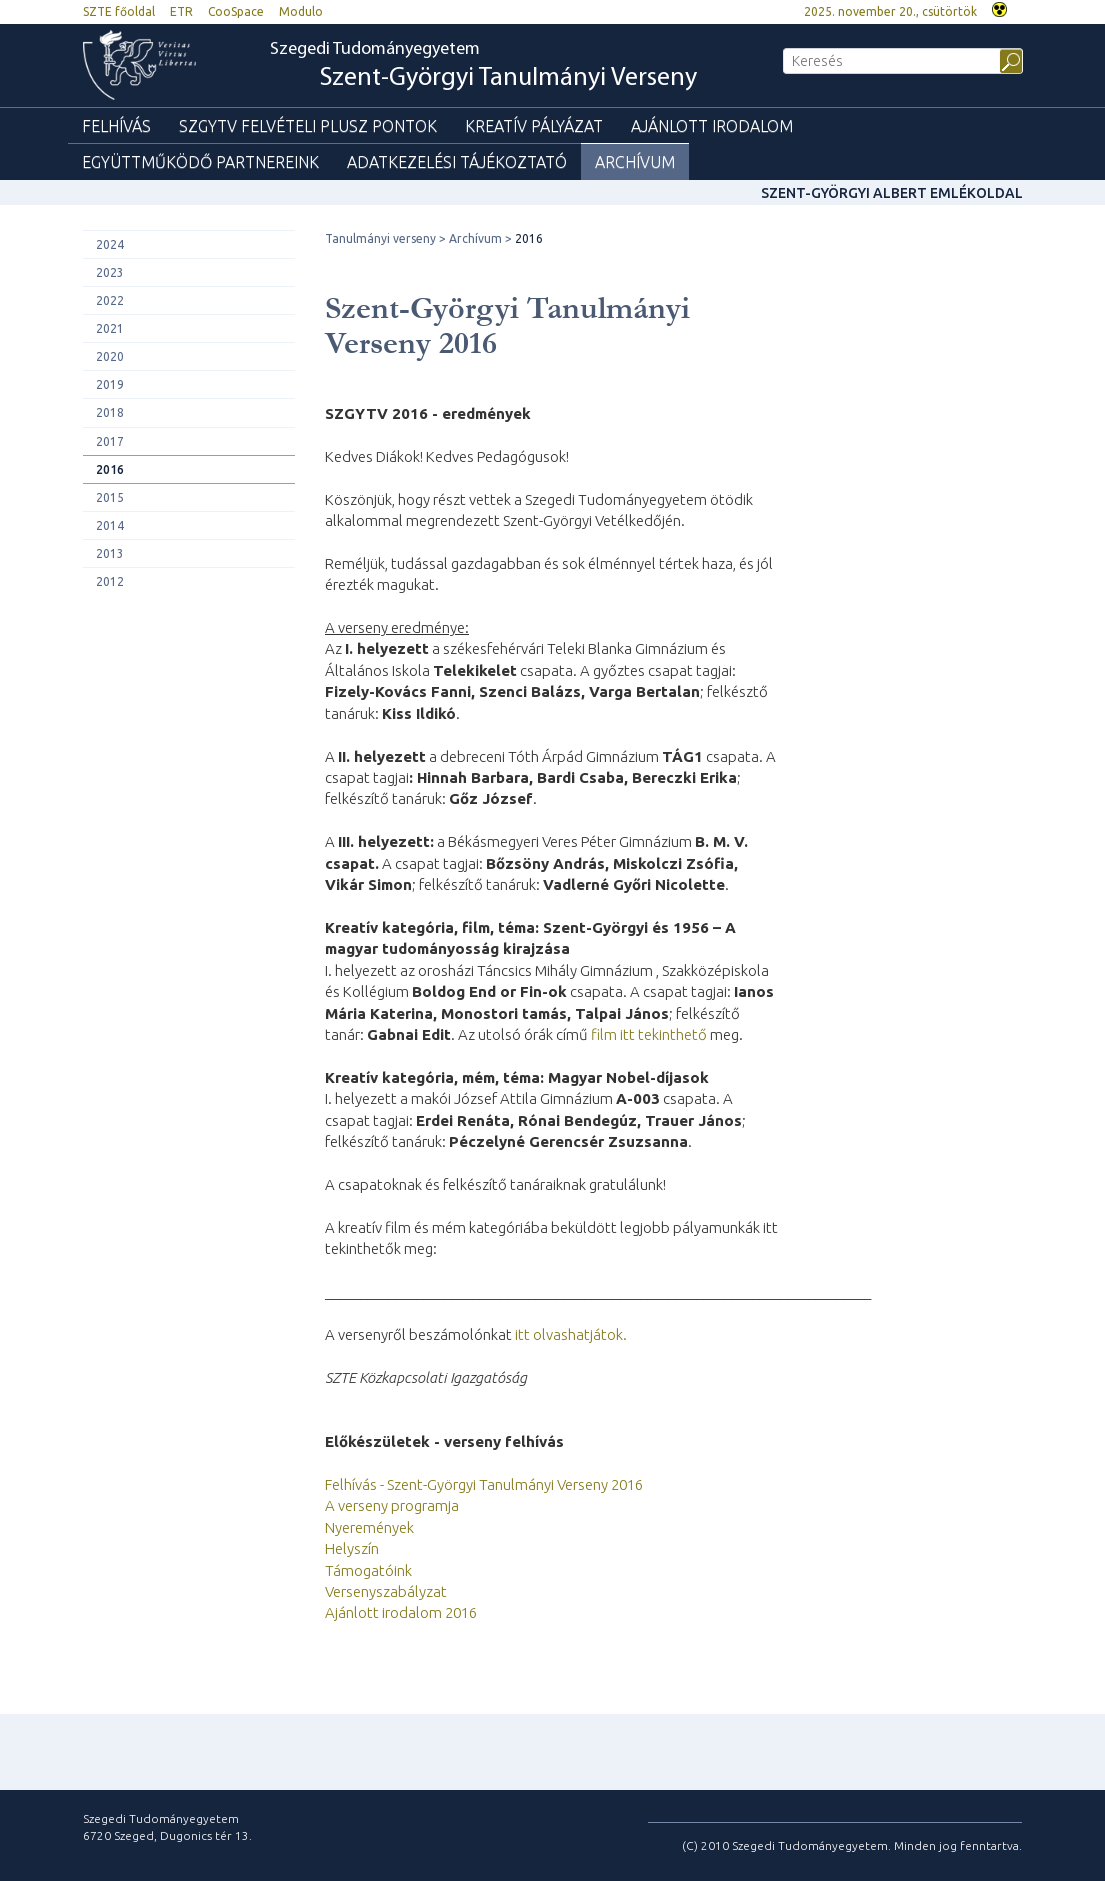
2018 (110, 412)
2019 (110, 384)
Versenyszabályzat (386, 1591)
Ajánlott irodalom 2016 (401, 1612)
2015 (110, 497)
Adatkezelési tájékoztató (457, 162)
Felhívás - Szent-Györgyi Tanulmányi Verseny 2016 (484, 1484)
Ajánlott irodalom (712, 126)
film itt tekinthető (649, 1034)
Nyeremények (369, 1527)
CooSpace (236, 11)
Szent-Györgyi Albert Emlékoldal (892, 193)
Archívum (635, 162)
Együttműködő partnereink (200, 162)
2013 (110, 553)
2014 (110, 525)
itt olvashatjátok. (571, 1334)
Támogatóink (368, 1570)
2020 (110, 356)
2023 (110, 272)
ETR (181, 11)
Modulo (301, 11)
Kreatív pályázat (534, 126)
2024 (110, 244)
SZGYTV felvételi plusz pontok (308, 126)
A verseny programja (392, 1505)
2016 (110, 469)
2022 (110, 300)
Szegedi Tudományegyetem (483, 66)
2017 (110, 441)
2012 (110, 581)
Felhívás (116, 126)
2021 (110, 328)
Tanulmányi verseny (380, 238)
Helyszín (352, 1548)
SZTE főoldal (119, 11)
